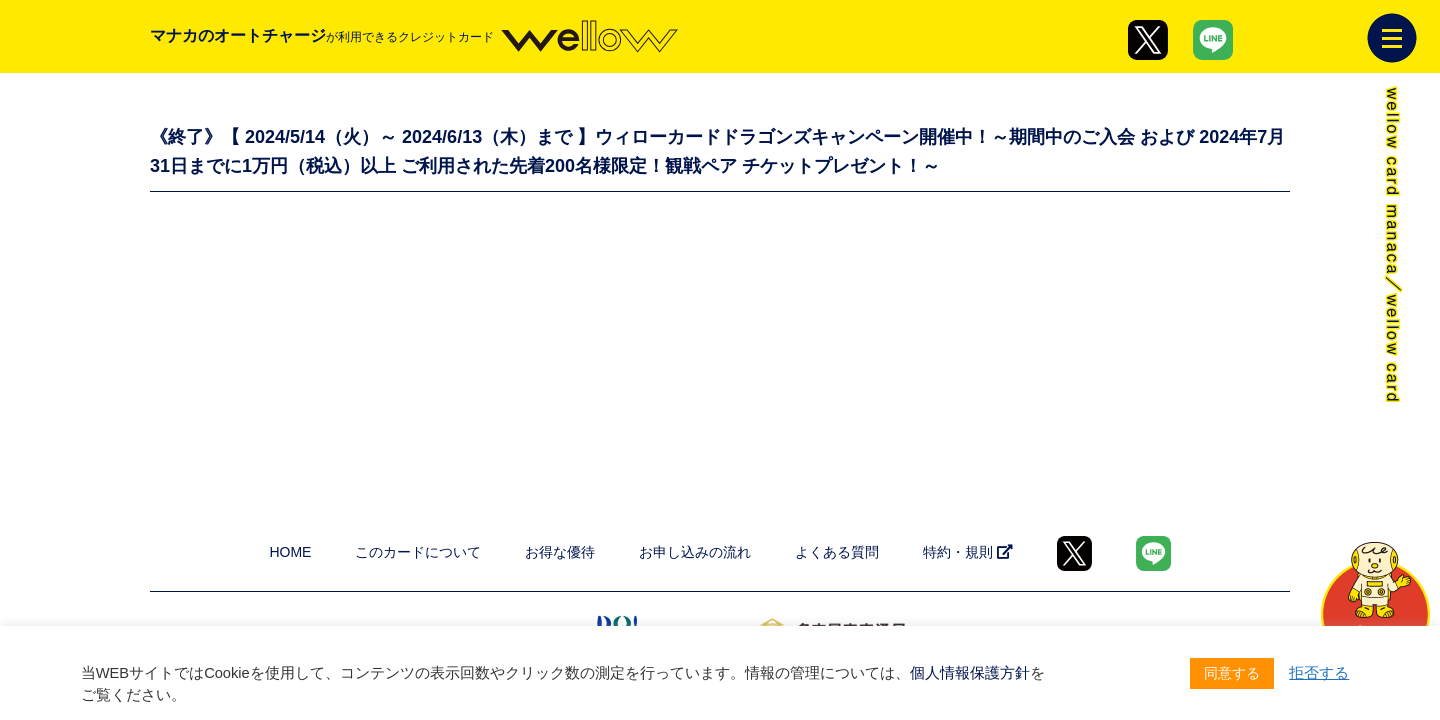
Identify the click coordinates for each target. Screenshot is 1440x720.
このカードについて (418, 552)
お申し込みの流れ (695, 552)
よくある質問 (837, 552)
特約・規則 (968, 552)
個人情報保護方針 (970, 673)
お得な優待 (560, 552)
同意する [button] (1232, 673)
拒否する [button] (1319, 673)
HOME (290, 552)
